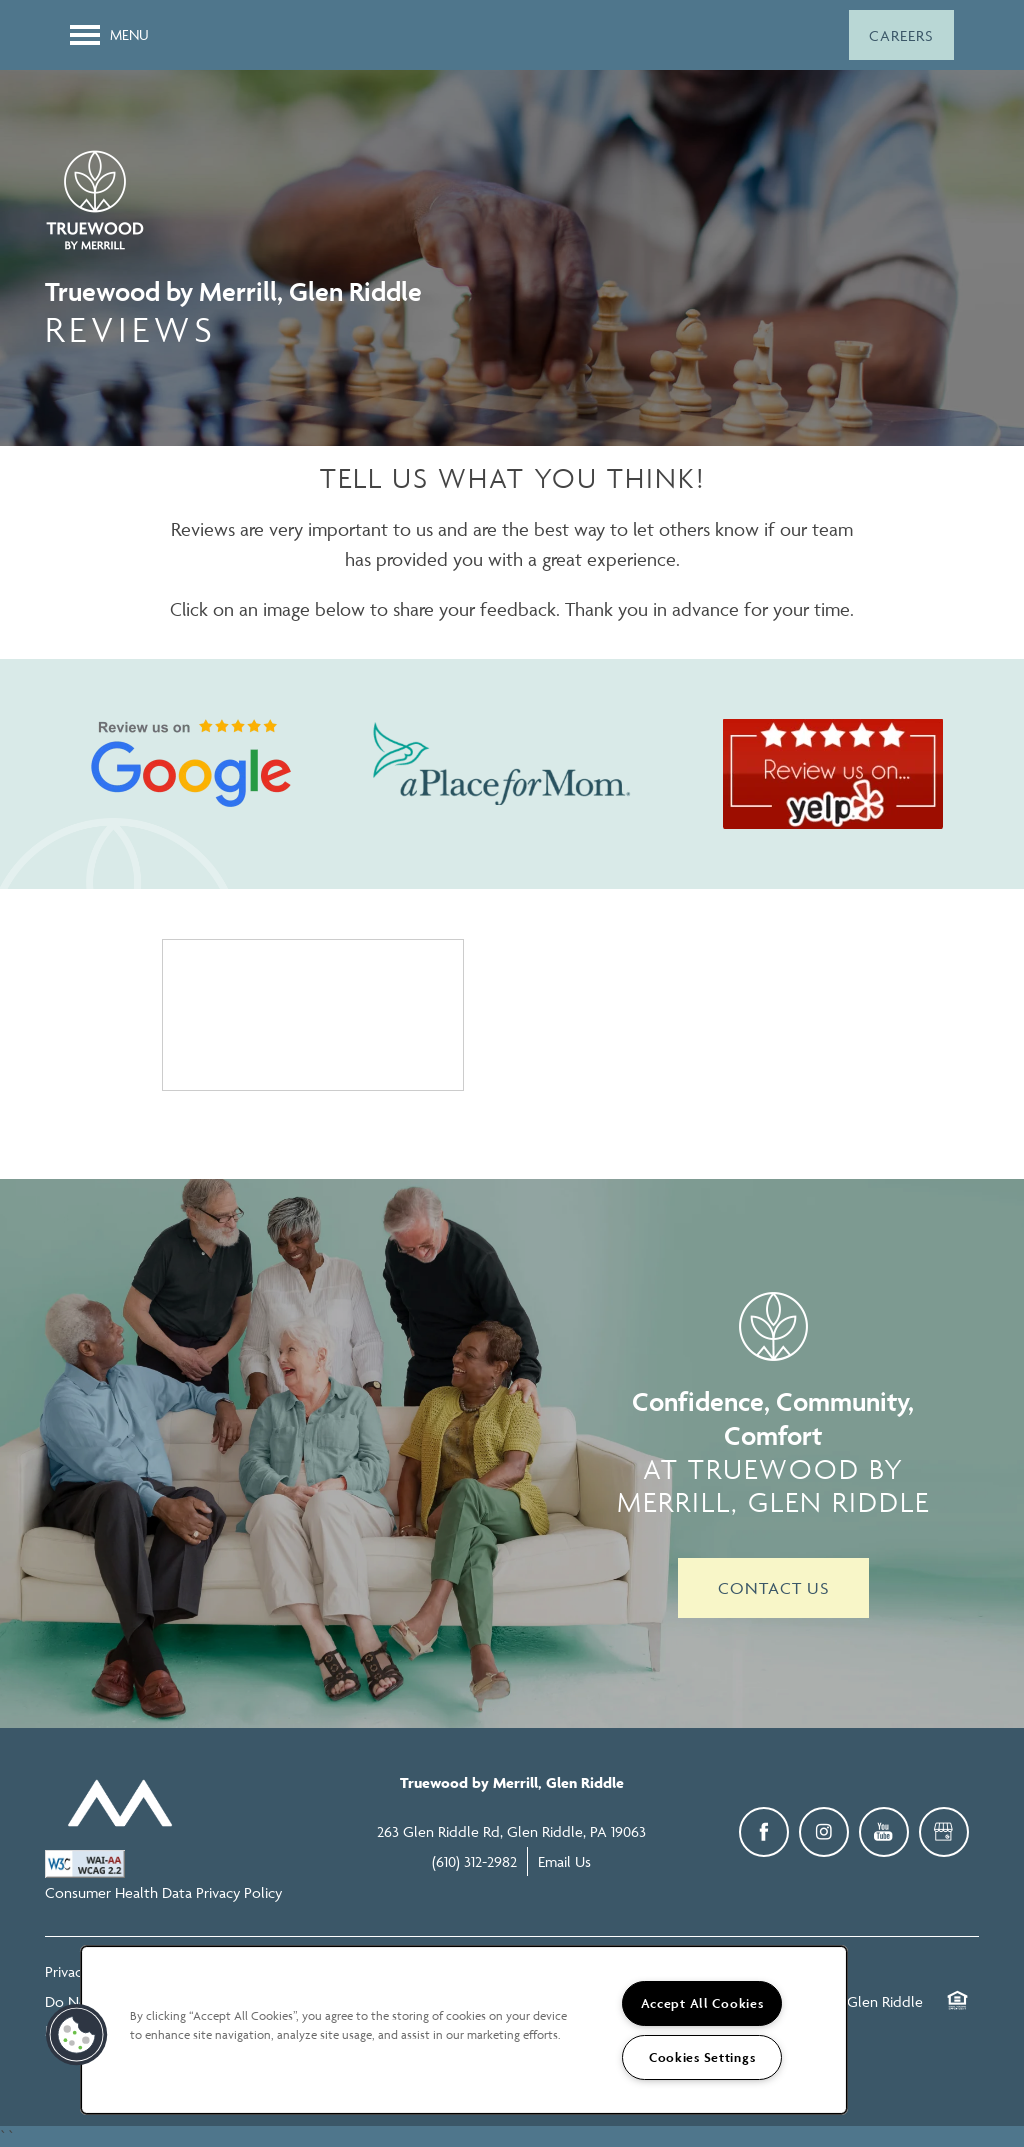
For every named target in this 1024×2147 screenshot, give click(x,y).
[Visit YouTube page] (884, 1832)
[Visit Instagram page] (824, 1832)
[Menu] (109, 35)
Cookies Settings (702, 2057)
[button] (901, 35)
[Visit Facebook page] (764, 1832)
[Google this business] (944, 1832)
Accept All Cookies (702, 2003)
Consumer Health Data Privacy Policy (163, 1892)
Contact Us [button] (773, 1588)
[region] (464, 2030)
